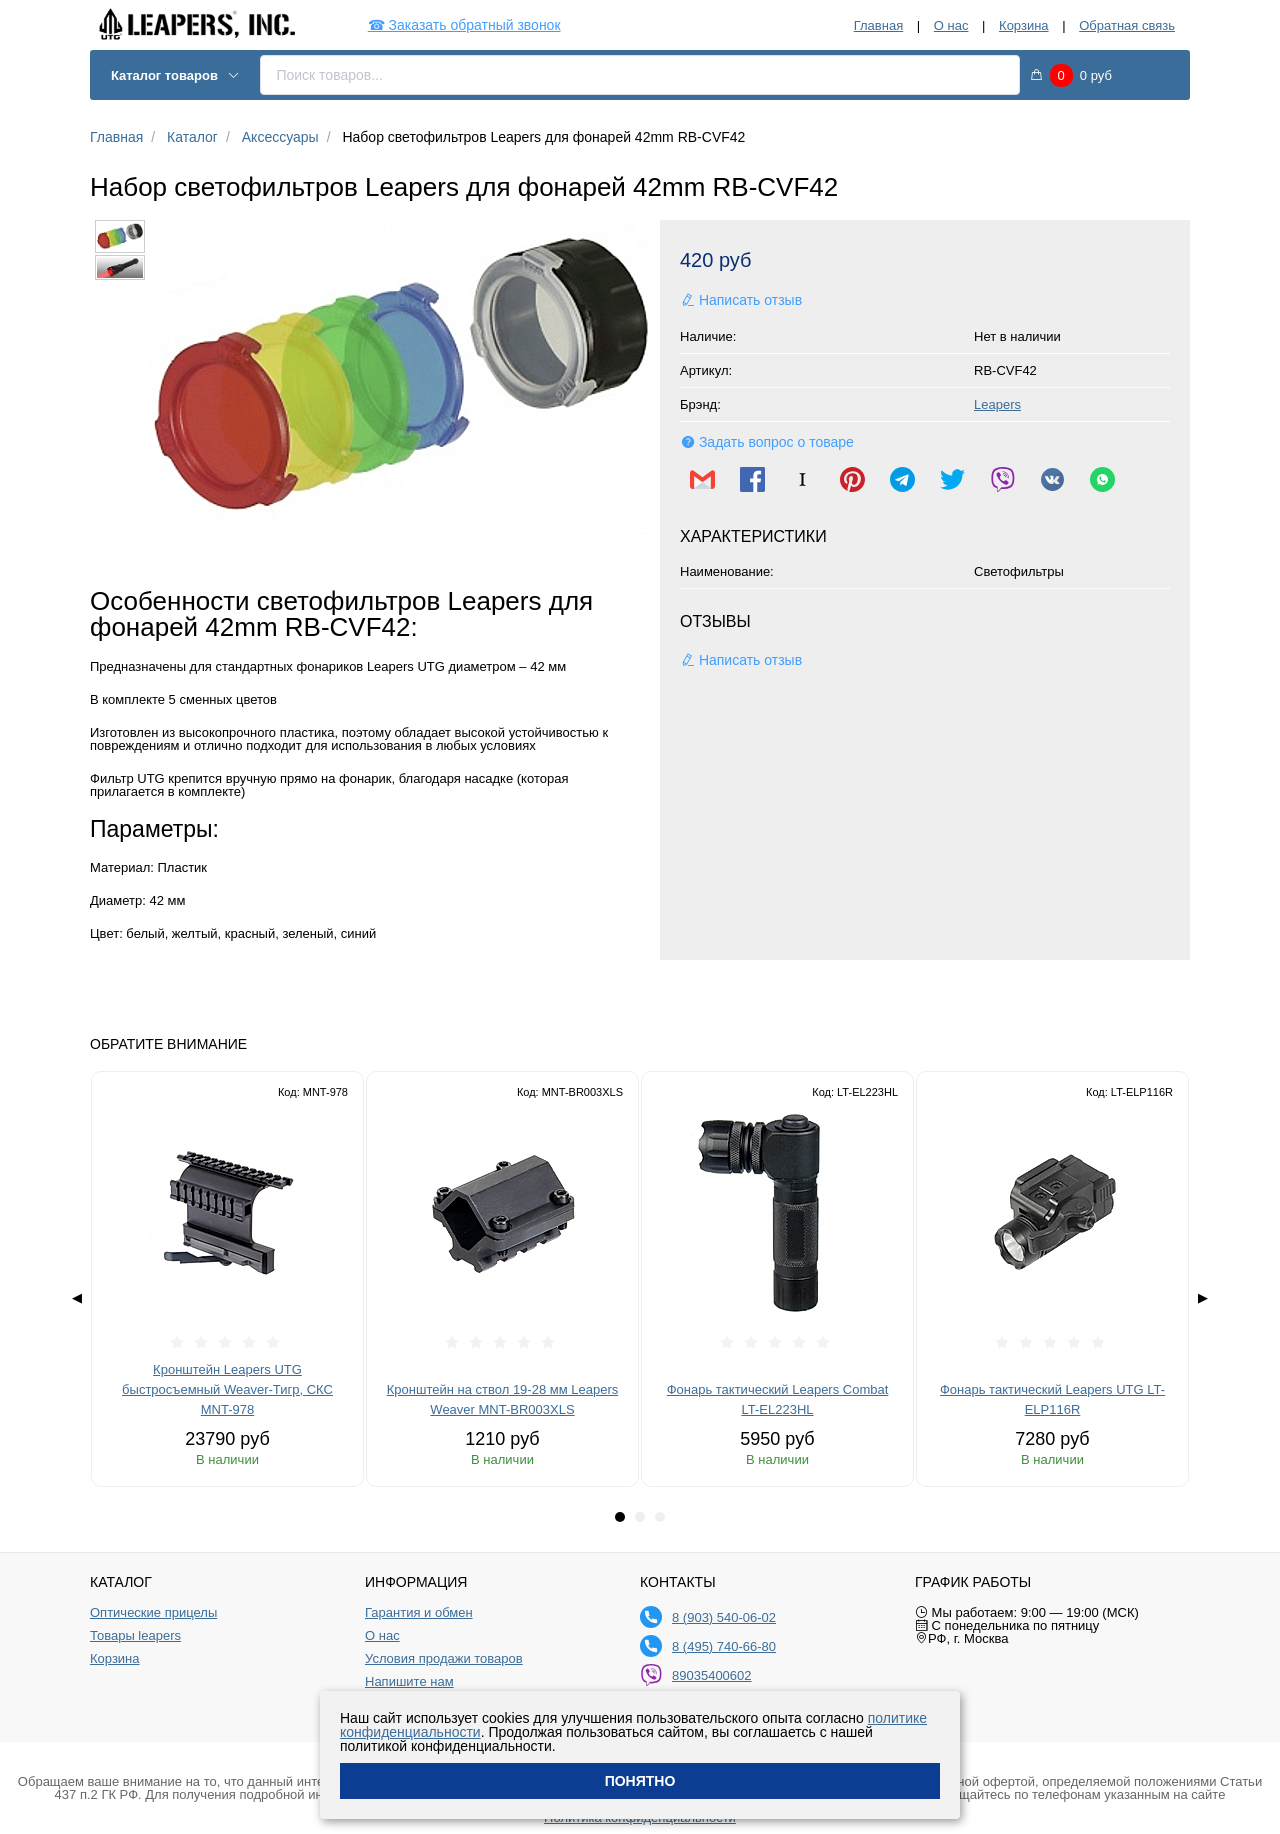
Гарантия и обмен (419, 1613)
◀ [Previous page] (77, 1297)
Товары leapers (135, 1636)
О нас (951, 25)
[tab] (620, 1517)
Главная (878, 25)
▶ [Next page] (1203, 1297)
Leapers (997, 404)
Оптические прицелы (153, 1613)
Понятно (640, 1781)
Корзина (1024, 25)
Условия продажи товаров (444, 1659)
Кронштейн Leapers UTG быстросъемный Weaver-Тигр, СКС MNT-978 (227, 1389)
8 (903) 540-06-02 (724, 1617)
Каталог (192, 137)
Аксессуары (280, 137)
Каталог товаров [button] (175, 75)
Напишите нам (409, 1682)
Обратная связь (1127, 25)
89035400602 (712, 1675)
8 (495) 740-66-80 (724, 1646)
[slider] (227, 1343)
